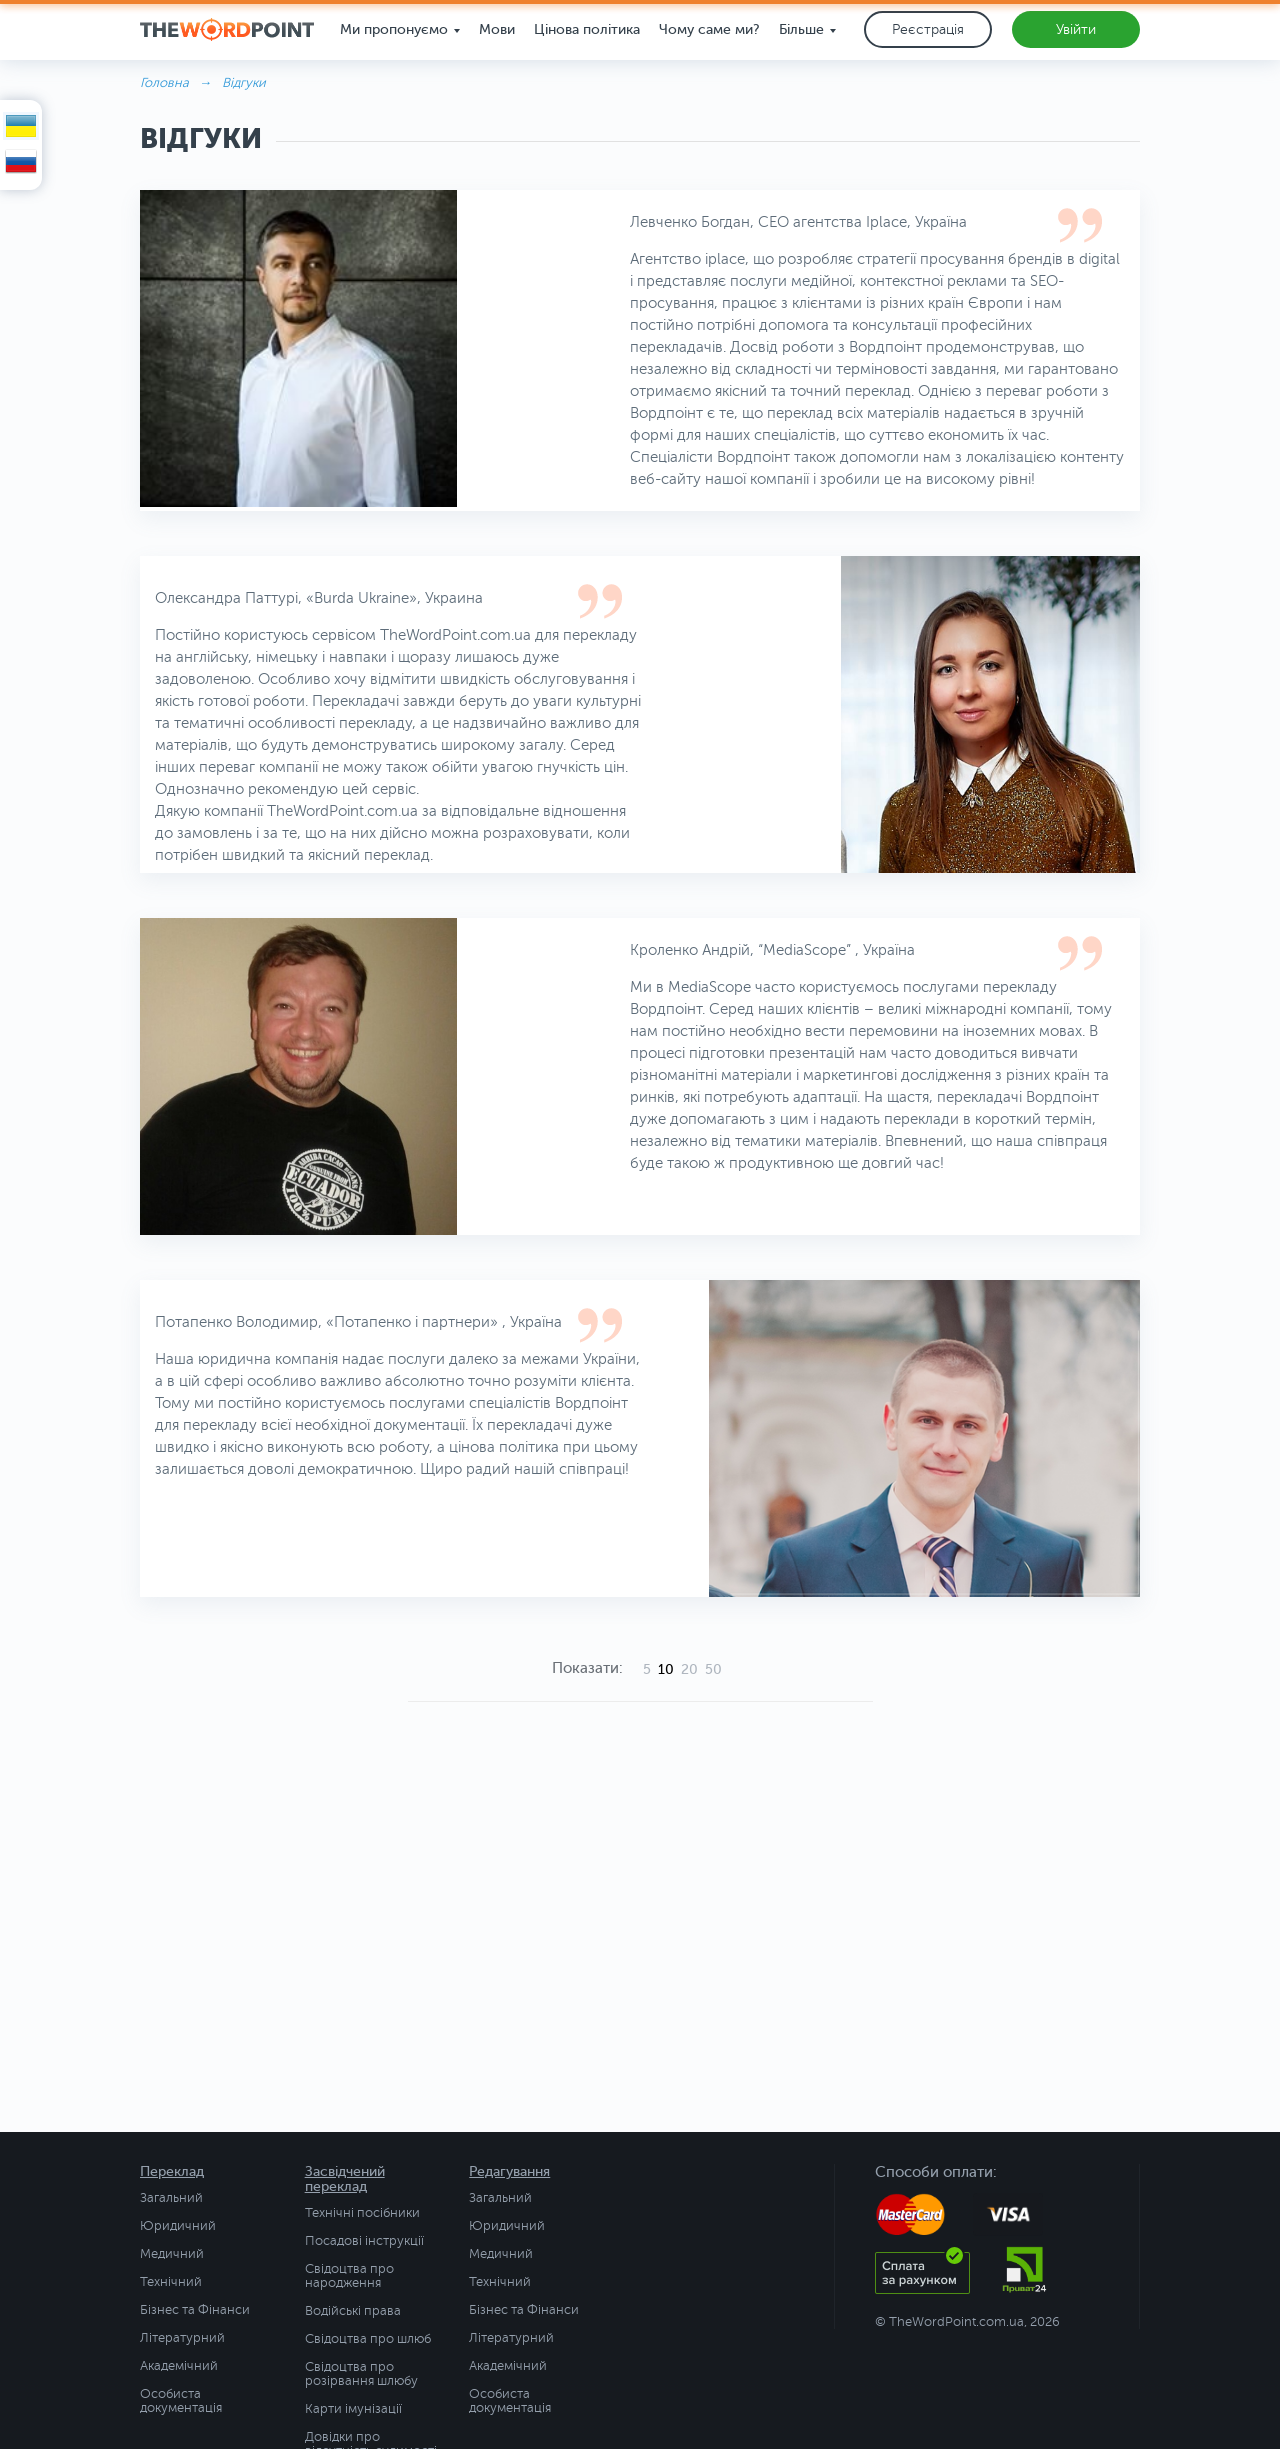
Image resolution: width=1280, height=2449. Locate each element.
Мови (497, 29)
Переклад (172, 2171)
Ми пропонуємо (394, 29)
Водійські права (353, 2311)
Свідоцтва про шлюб (368, 2339)
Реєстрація (928, 29)
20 (689, 1669)
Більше (801, 29)
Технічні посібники (362, 2213)
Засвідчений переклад (345, 2179)
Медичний (172, 2254)
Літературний (182, 2338)
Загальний (171, 2198)
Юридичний (178, 2226)
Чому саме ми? (709, 29)
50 (713, 1669)
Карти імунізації (353, 2409)
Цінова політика (587, 29)
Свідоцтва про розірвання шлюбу (361, 2374)
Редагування (509, 2171)
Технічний (171, 2282)
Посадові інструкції (364, 2241)
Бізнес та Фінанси (195, 2310)
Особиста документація (181, 2401)
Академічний (179, 2366)
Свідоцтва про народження (349, 2276)
